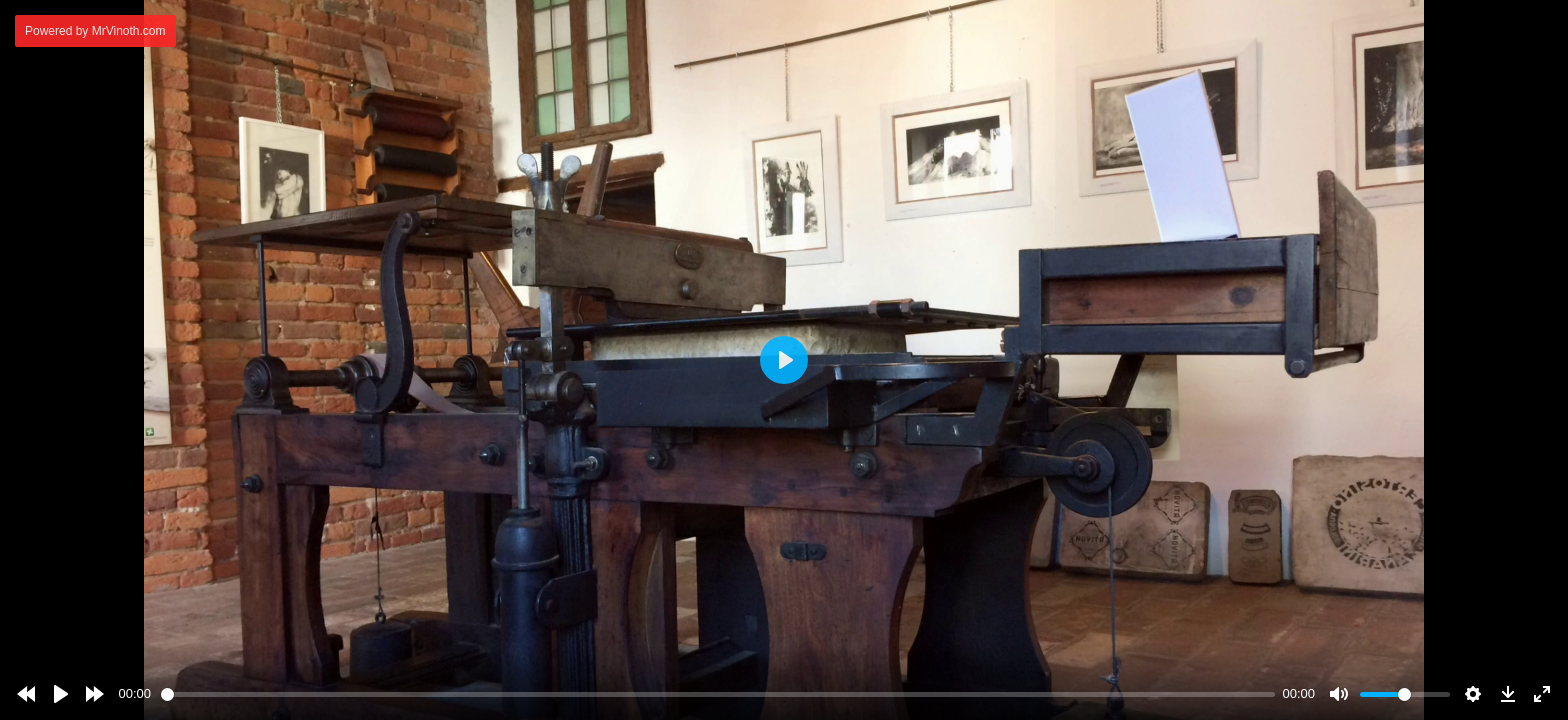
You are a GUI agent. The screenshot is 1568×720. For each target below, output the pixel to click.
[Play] (61, 694)
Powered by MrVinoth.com (95, 31)
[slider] (718, 694)
